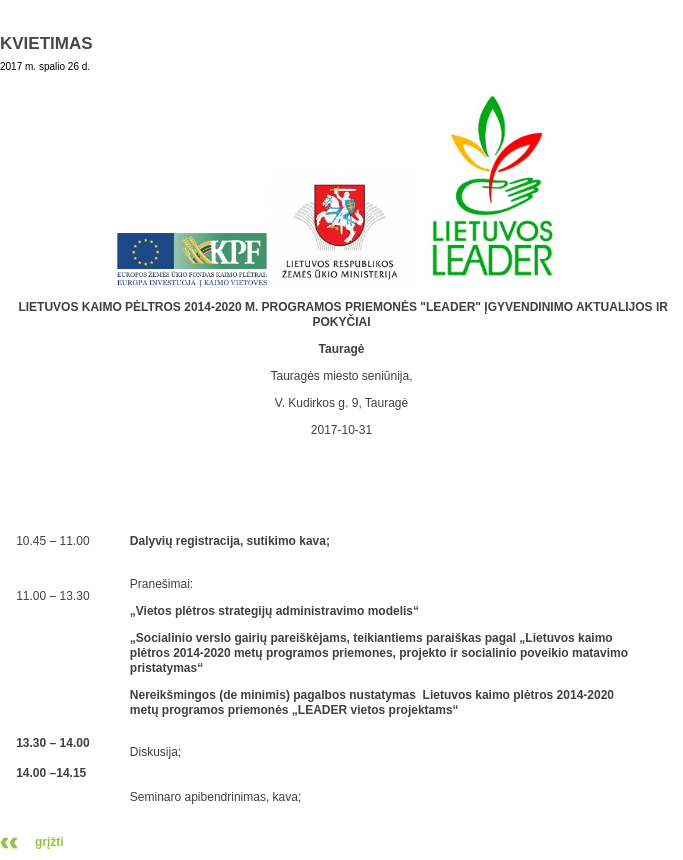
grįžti (49, 842)
